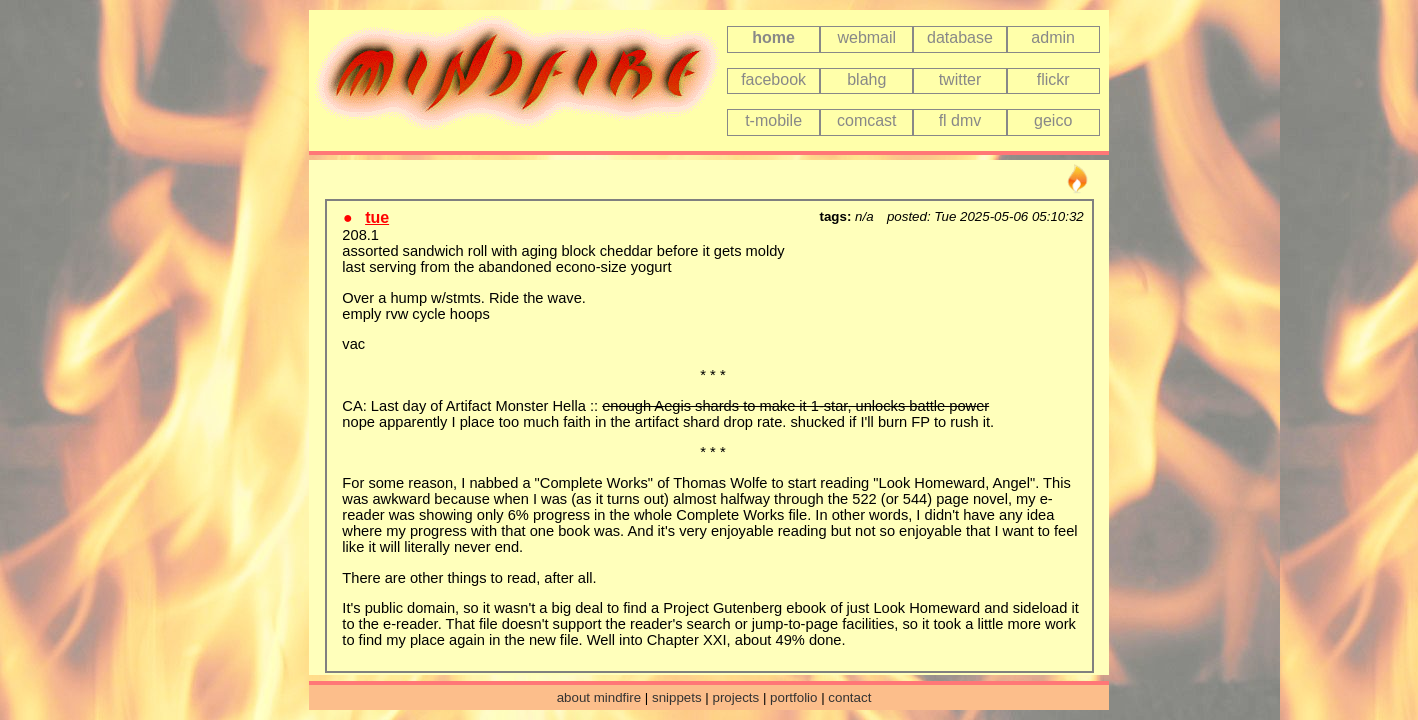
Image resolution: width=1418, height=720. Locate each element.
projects (736, 697)
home (773, 37)
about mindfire (599, 697)
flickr (1053, 79)
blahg (866, 79)
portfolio (793, 697)
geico (1053, 120)
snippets (677, 697)
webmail (866, 37)
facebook (773, 79)
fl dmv (960, 120)
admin (1053, 37)
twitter (960, 79)
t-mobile (773, 120)
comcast (867, 120)
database (960, 37)
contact (849, 697)
